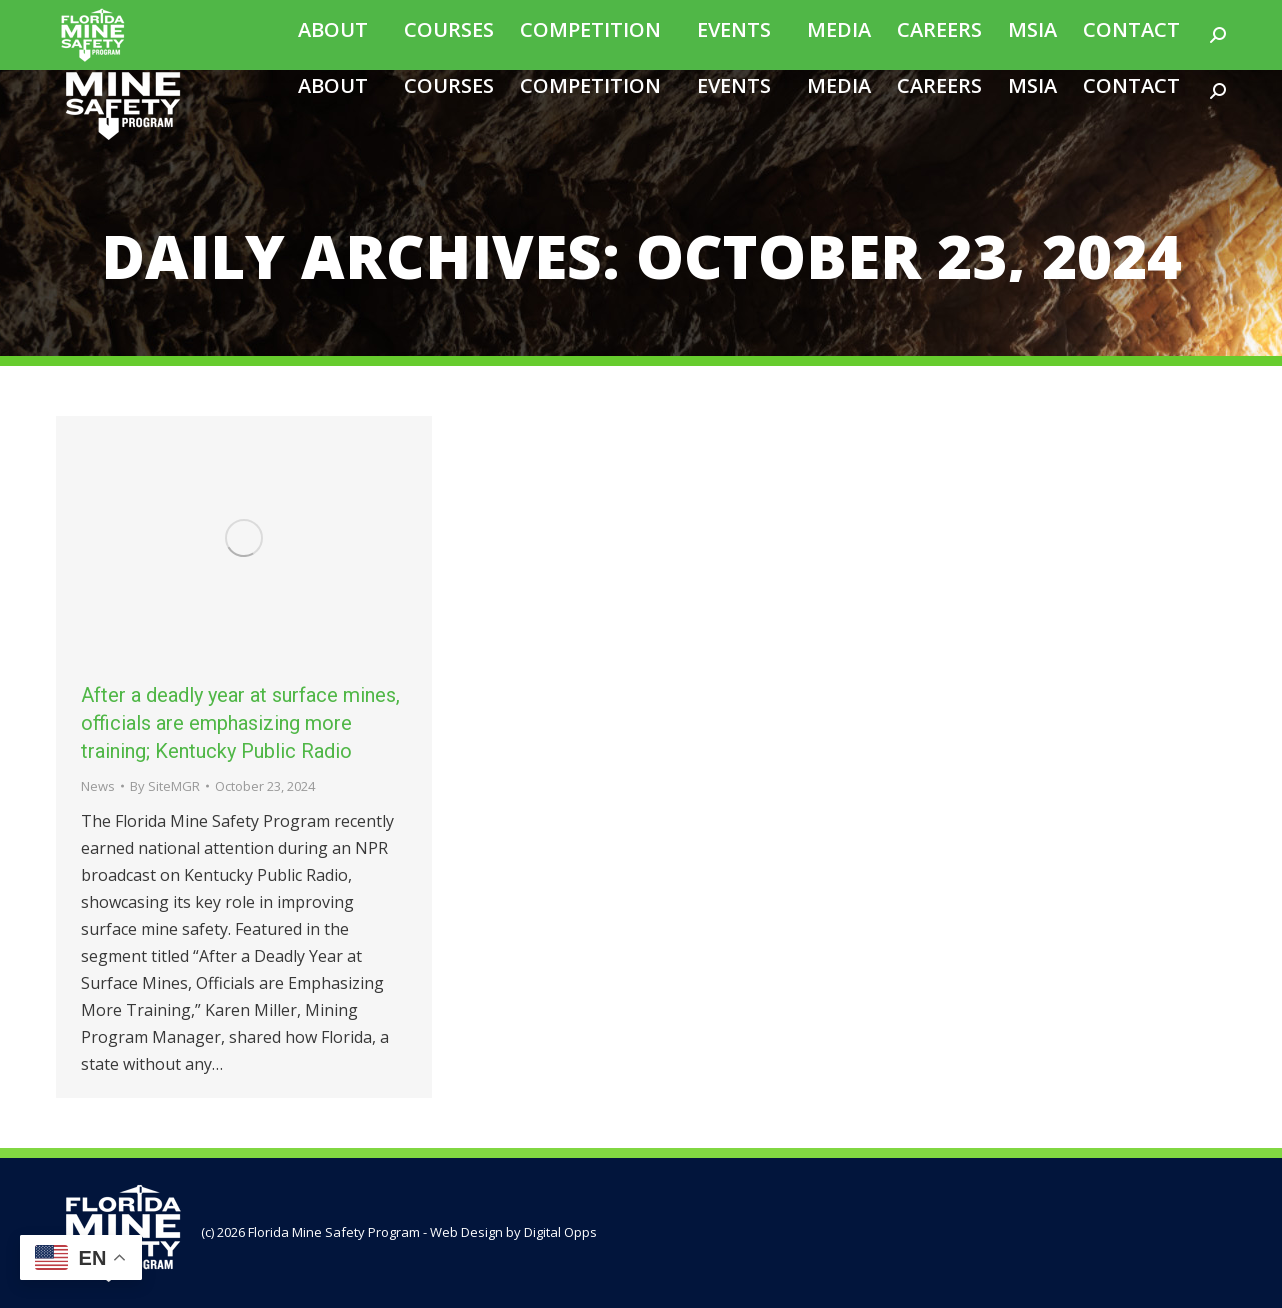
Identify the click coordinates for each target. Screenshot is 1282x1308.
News (98, 786)
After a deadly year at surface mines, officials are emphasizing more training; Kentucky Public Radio (240, 723)
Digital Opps (560, 1232)
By (165, 786)
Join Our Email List (1028, 13)
